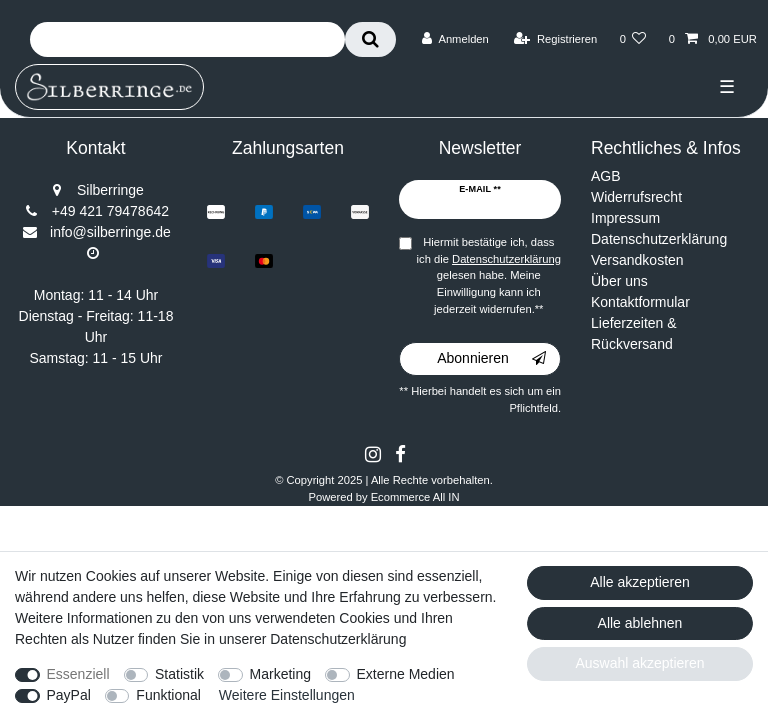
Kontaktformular (640, 302)
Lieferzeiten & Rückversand (634, 333)
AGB (606, 176)
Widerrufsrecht (636, 197)
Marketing (280, 674)
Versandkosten (637, 260)
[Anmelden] (455, 39)
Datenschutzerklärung (659, 239)
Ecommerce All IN (415, 497)
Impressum (625, 218)
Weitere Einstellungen (287, 695)
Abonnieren (491, 359)
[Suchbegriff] (187, 39)
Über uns (619, 281)
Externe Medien (406, 674)
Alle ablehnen (640, 623)
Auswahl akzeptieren (639, 663)
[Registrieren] (555, 39)
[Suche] (370, 39)
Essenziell (78, 674)
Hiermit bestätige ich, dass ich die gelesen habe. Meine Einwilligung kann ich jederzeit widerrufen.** (489, 275)
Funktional (168, 695)
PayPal (69, 695)
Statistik (179, 674)
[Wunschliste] (632, 39)
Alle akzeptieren (640, 582)
